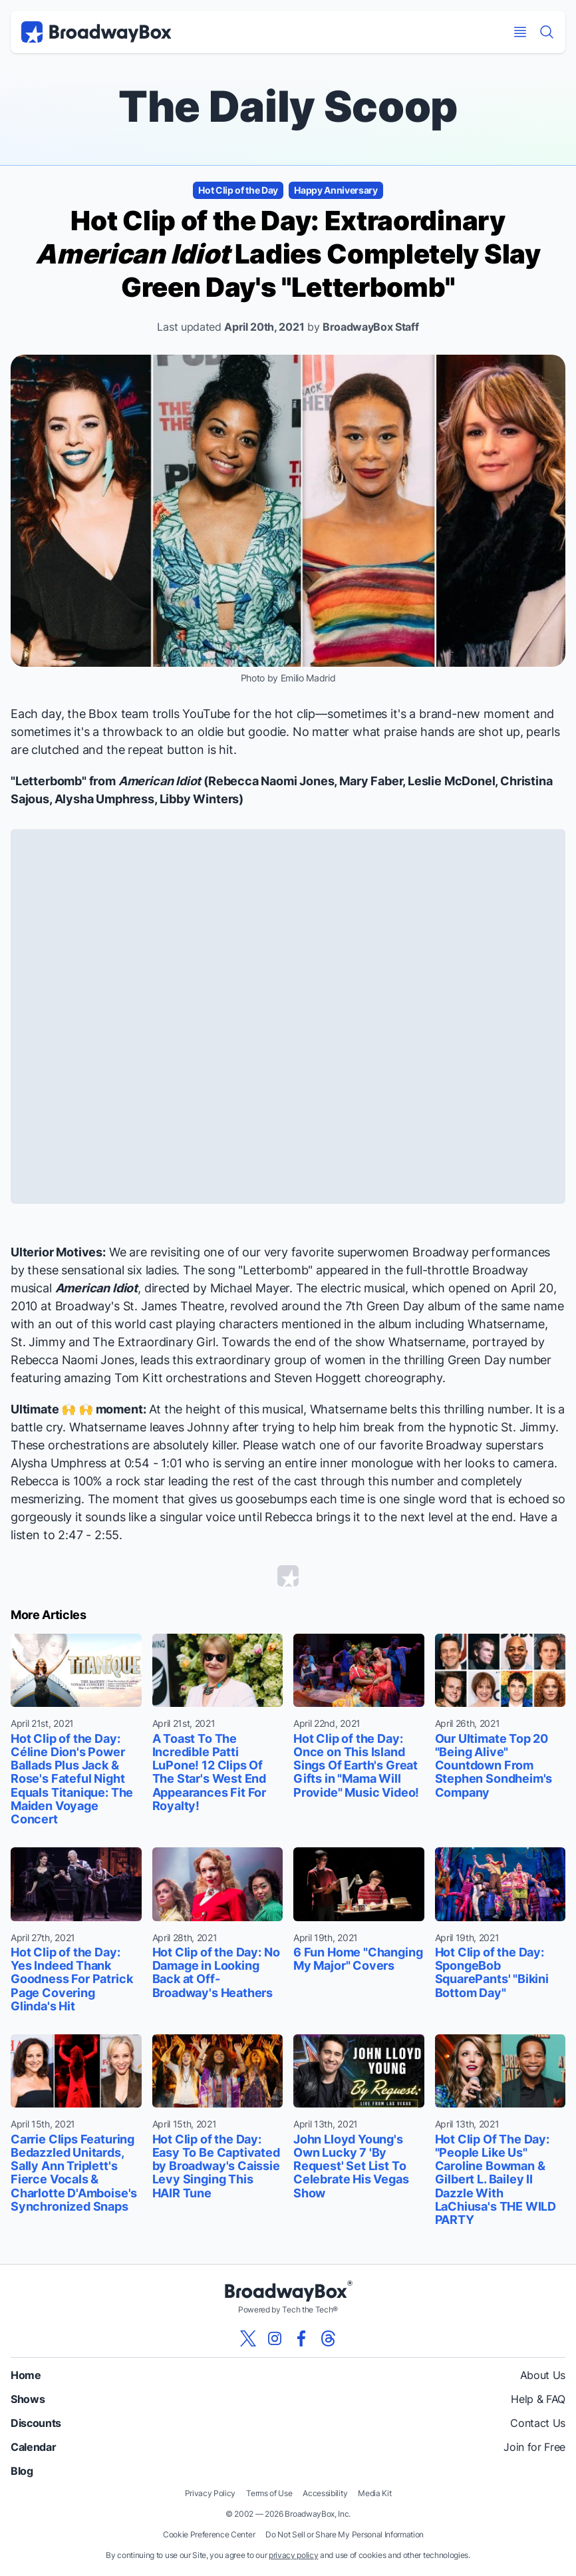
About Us (542, 2375)
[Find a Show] (547, 32)
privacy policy (294, 2555)
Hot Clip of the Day (238, 190)
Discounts (36, 2423)
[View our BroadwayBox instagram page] (275, 2338)
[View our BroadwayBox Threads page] (328, 2338)
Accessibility (325, 2493)
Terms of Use (269, 2493)
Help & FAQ (538, 2399)
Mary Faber (370, 781)
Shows (28, 2399)
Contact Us (537, 2423)
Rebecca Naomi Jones (271, 781)
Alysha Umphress (104, 799)
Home (26, 2375)
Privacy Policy (210, 2493)
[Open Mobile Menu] (520, 32)
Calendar (33, 2447)
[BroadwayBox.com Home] (96, 32)
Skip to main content (288, 0)
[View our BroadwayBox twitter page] (248, 2338)
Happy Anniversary (336, 190)
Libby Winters (199, 799)
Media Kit (374, 2493)
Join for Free (534, 2447)
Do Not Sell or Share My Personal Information (344, 2534)
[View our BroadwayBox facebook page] (301, 2338)
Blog (22, 2471)
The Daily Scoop (288, 106)
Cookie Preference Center (209, 2534)
